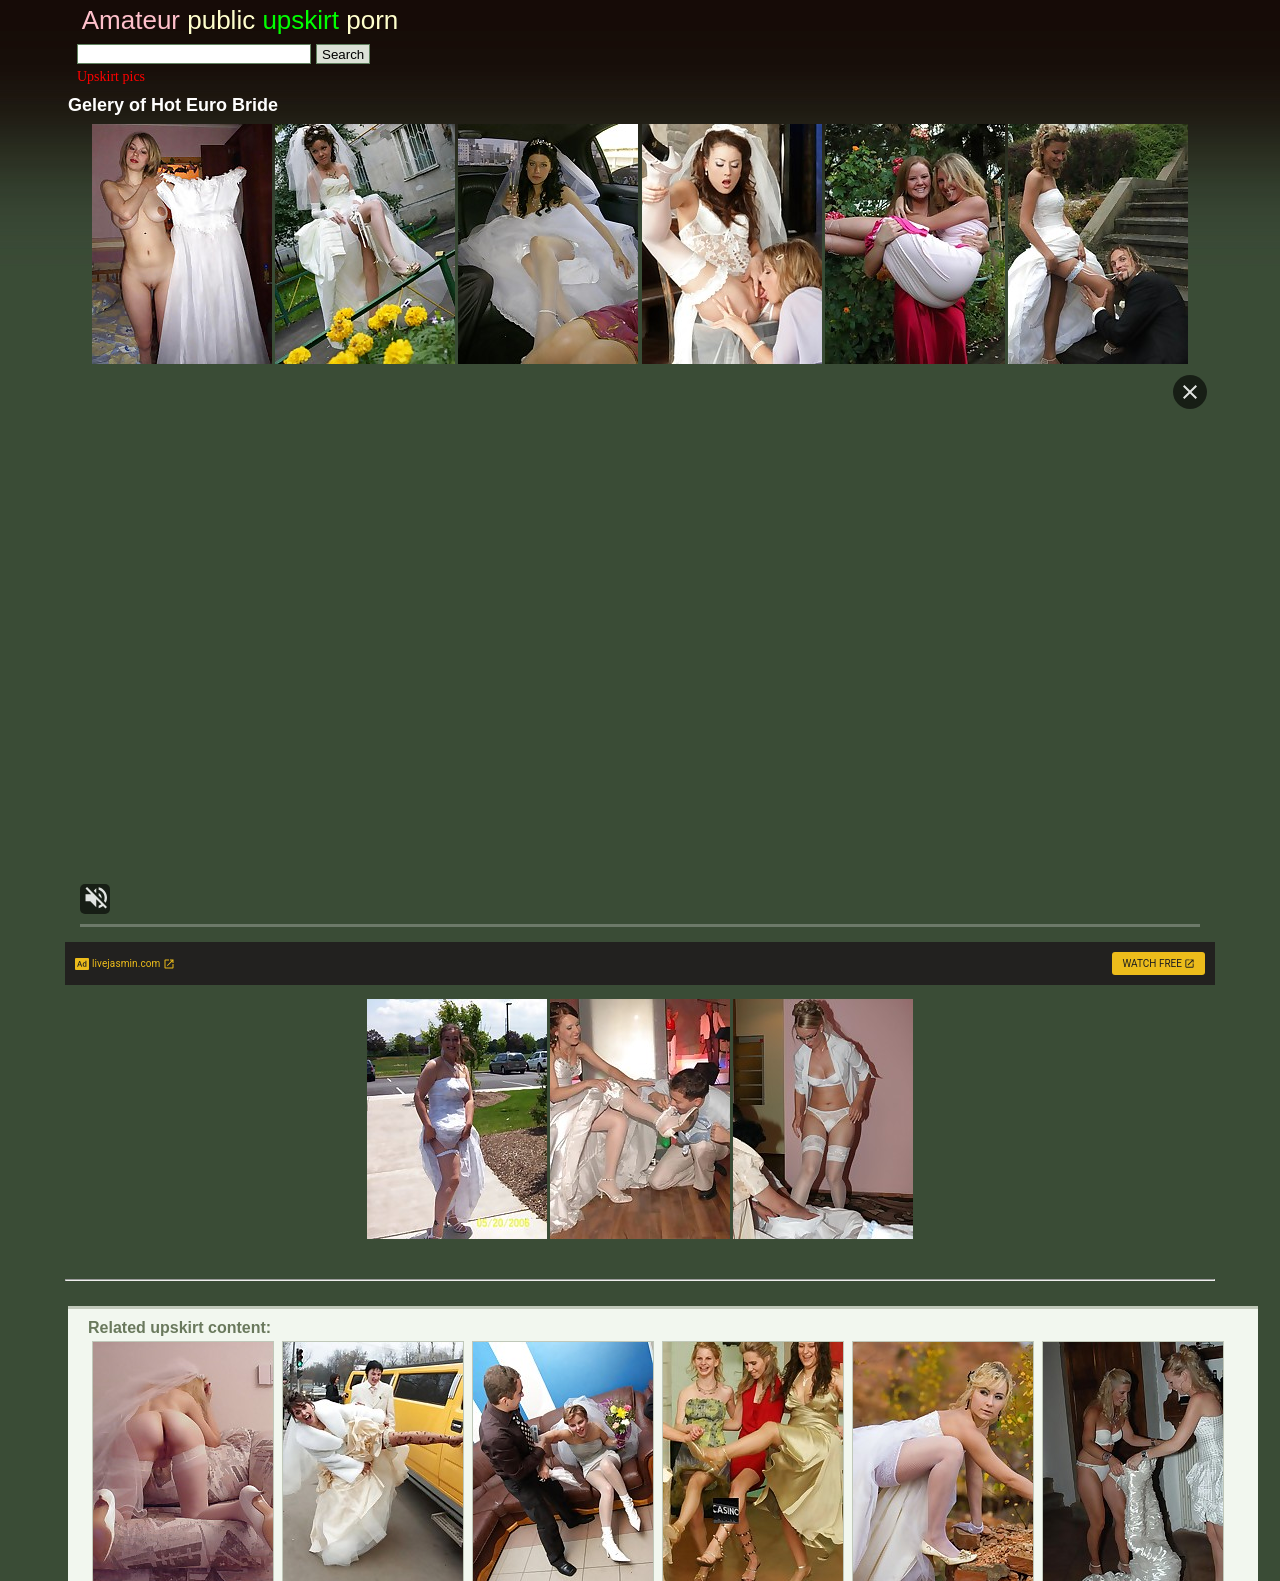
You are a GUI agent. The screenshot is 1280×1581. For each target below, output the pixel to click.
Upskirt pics (111, 76)
